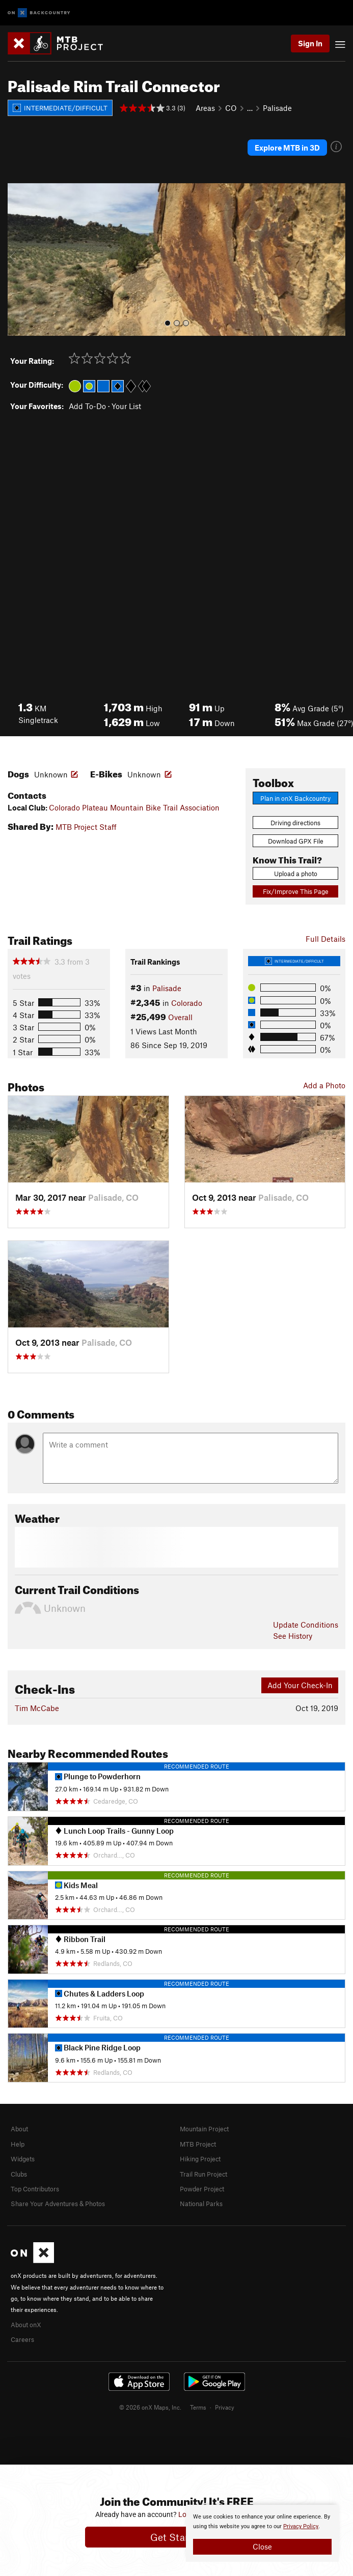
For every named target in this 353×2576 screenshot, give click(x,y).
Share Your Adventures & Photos (58, 2203)
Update (305, 1624)
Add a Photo (324, 1085)
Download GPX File (295, 841)
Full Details (325, 938)
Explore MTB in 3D (287, 147)
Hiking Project (200, 2159)
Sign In (310, 43)
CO (231, 107)
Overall (180, 1017)
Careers (22, 2339)
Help (17, 2144)
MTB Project (198, 2144)
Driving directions (295, 823)
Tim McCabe (37, 1708)
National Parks (201, 2203)
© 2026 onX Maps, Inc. (150, 2407)
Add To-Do (87, 406)
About (19, 2129)
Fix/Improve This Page (296, 891)
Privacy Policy (300, 2526)
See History (292, 1635)
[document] (262, 2533)
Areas (205, 107)
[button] (18, 259)
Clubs (19, 2174)
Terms (198, 2407)
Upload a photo (295, 874)
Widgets (23, 2159)
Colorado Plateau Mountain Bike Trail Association (134, 807)
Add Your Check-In (300, 1685)
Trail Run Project (203, 2174)
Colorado (186, 1002)
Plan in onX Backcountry (295, 798)
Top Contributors (35, 2189)
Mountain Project (204, 2129)
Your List (126, 406)
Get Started (176, 2537)
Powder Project (202, 2189)
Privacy (224, 2407)
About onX (26, 2325)
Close (262, 2546)
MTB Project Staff (86, 826)
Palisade (277, 107)
